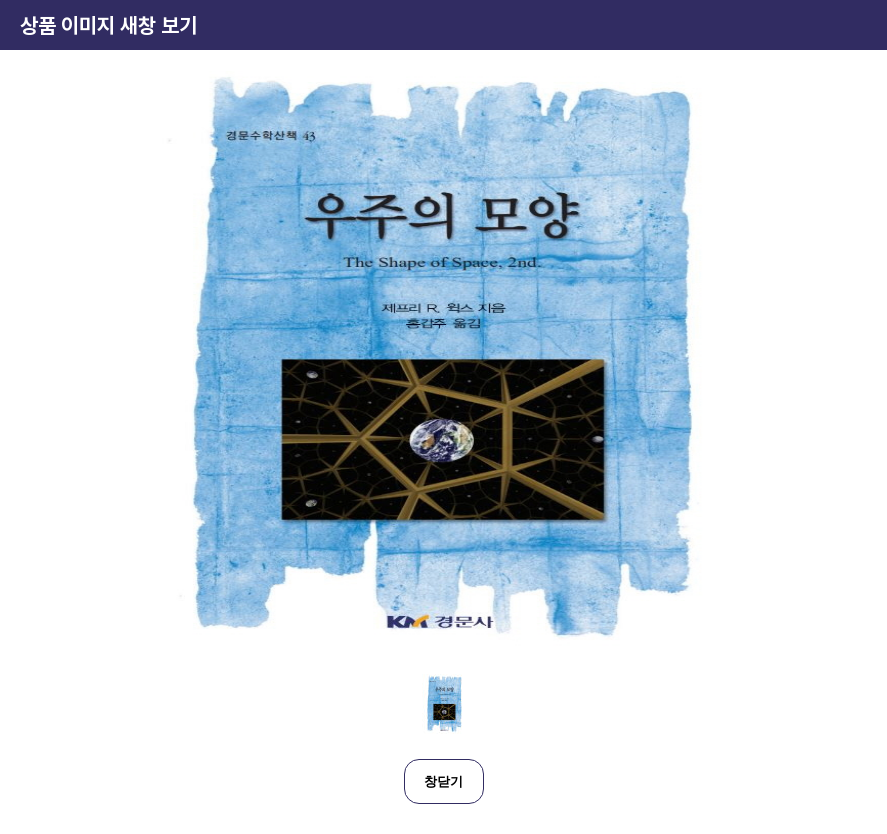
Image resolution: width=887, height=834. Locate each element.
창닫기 (443, 781)
